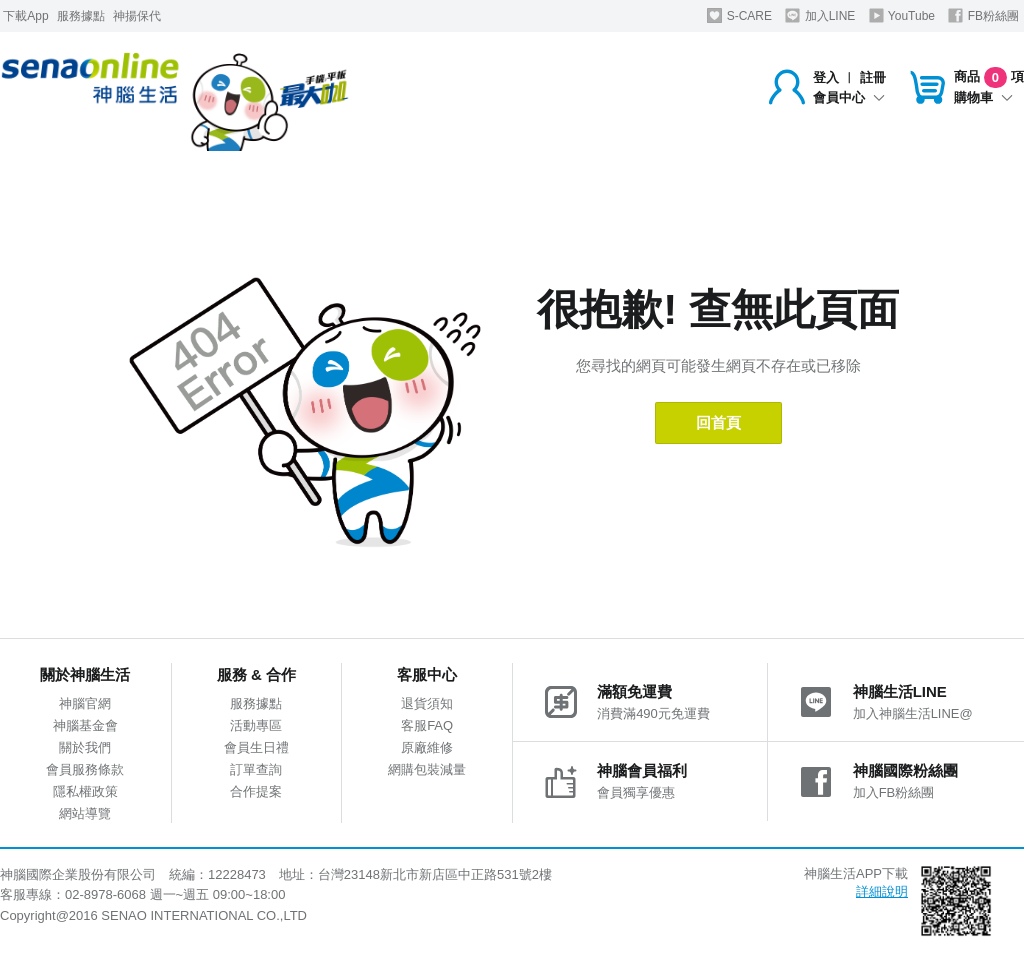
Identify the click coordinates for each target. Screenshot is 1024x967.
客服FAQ (427, 725)
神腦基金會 (85, 725)
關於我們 (85, 747)
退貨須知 (427, 703)
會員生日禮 (256, 747)
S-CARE (739, 15)
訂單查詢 (256, 769)
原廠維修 (427, 747)
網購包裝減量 (427, 769)
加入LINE (820, 15)
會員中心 (849, 97)
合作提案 (256, 791)
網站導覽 (85, 813)
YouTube (902, 15)
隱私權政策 (85, 791)
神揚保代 (137, 16)
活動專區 (256, 725)
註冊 (873, 77)
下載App (25, 16)
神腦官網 (85, 703)
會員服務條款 (85, 769)
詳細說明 (882, 891)
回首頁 (718, 422)
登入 (826, 77)
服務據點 (81, 16)
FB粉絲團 (983, 15)
